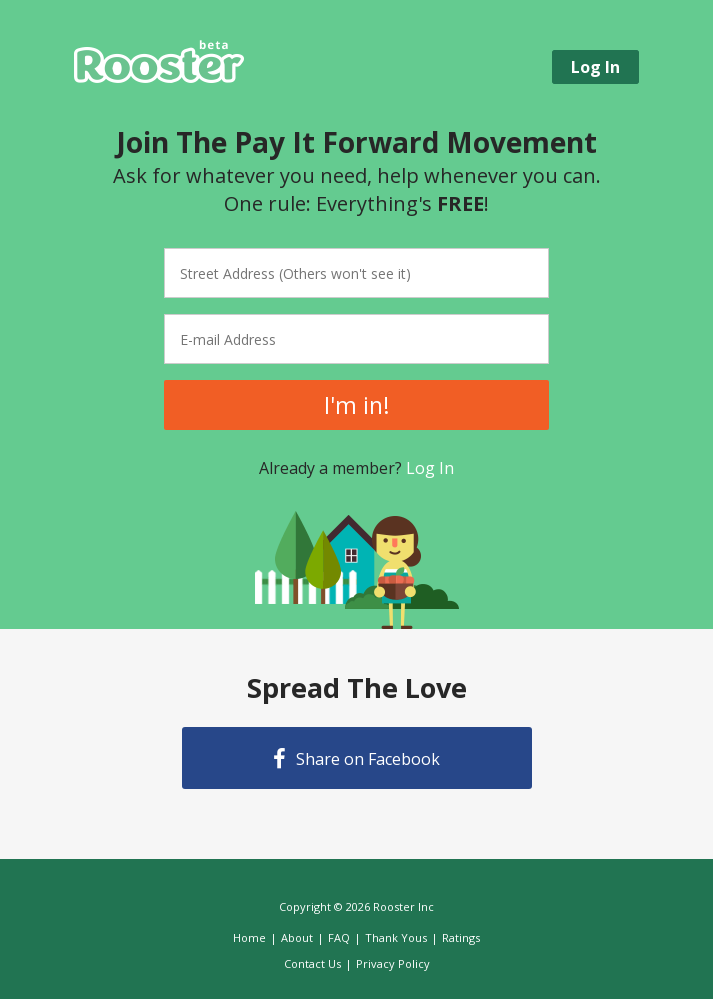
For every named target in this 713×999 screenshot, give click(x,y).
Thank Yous (396, 937)
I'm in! (357, 405)
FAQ (339, 937)
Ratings (461, 937)
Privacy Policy (393, 963)
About (297, 937)
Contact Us (312, 963)
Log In (430, 468)
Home (249, 937)
